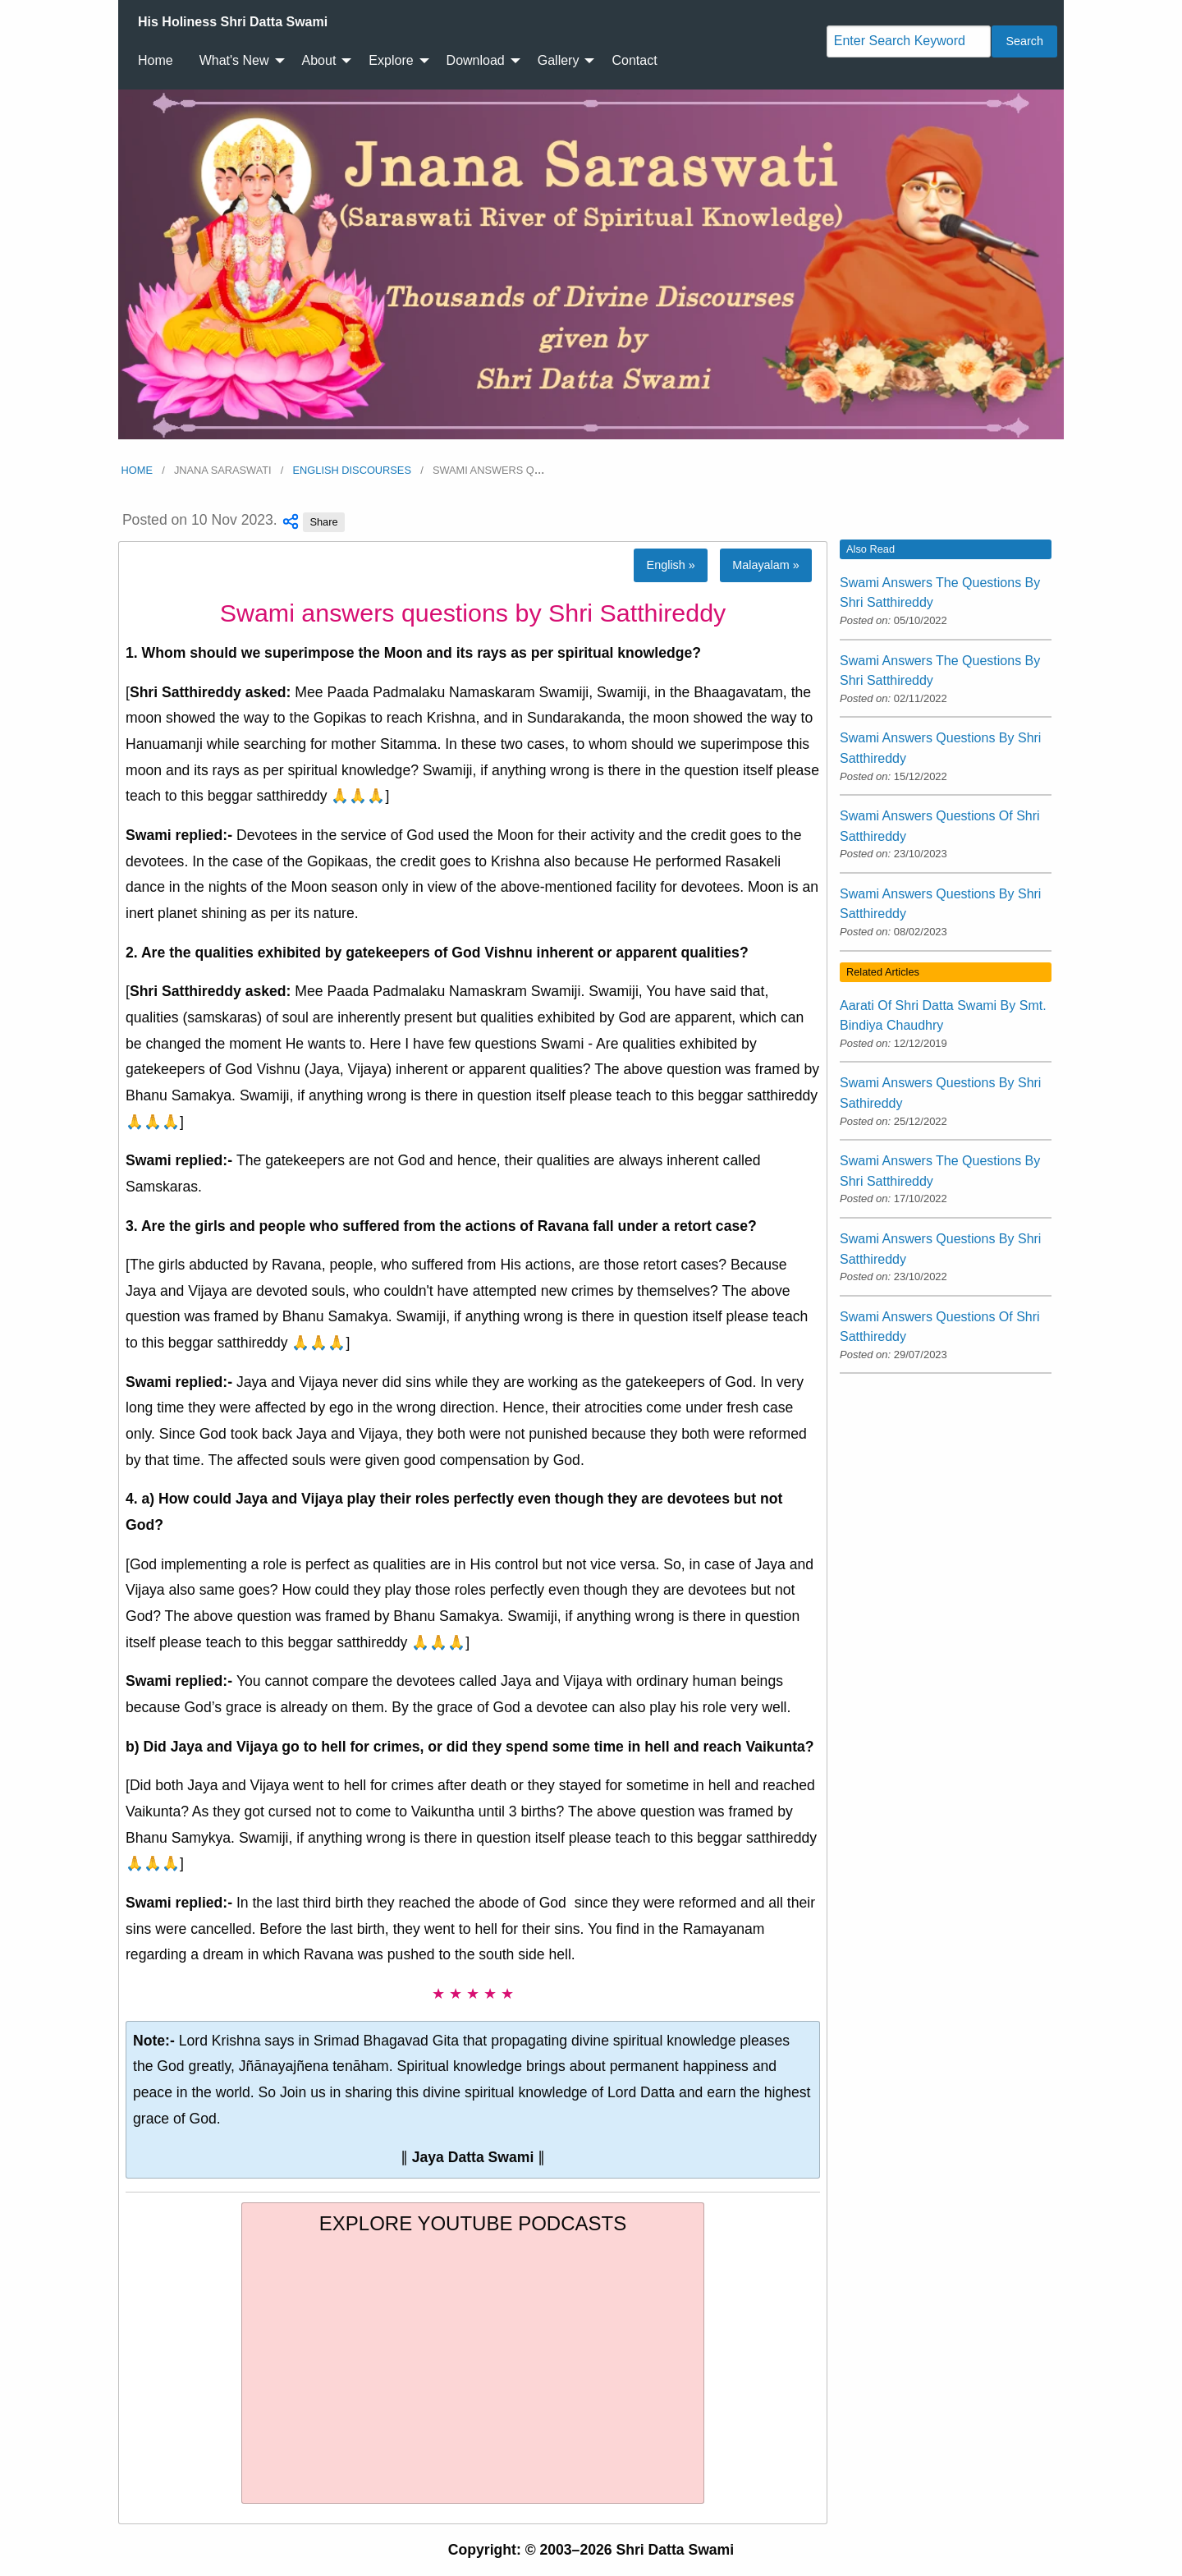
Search (1024, 41)
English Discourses (352, 470)
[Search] (909, 41)
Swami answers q (489, 470)
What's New (234, 60)
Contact (634, 60)
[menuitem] (233, 22)
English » (671, 565)
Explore (391, 60)
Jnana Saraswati (223, 470)
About (319, 60)
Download (476, 60)
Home (155, 60)
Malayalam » (765, 565)
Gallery (559, 60)
